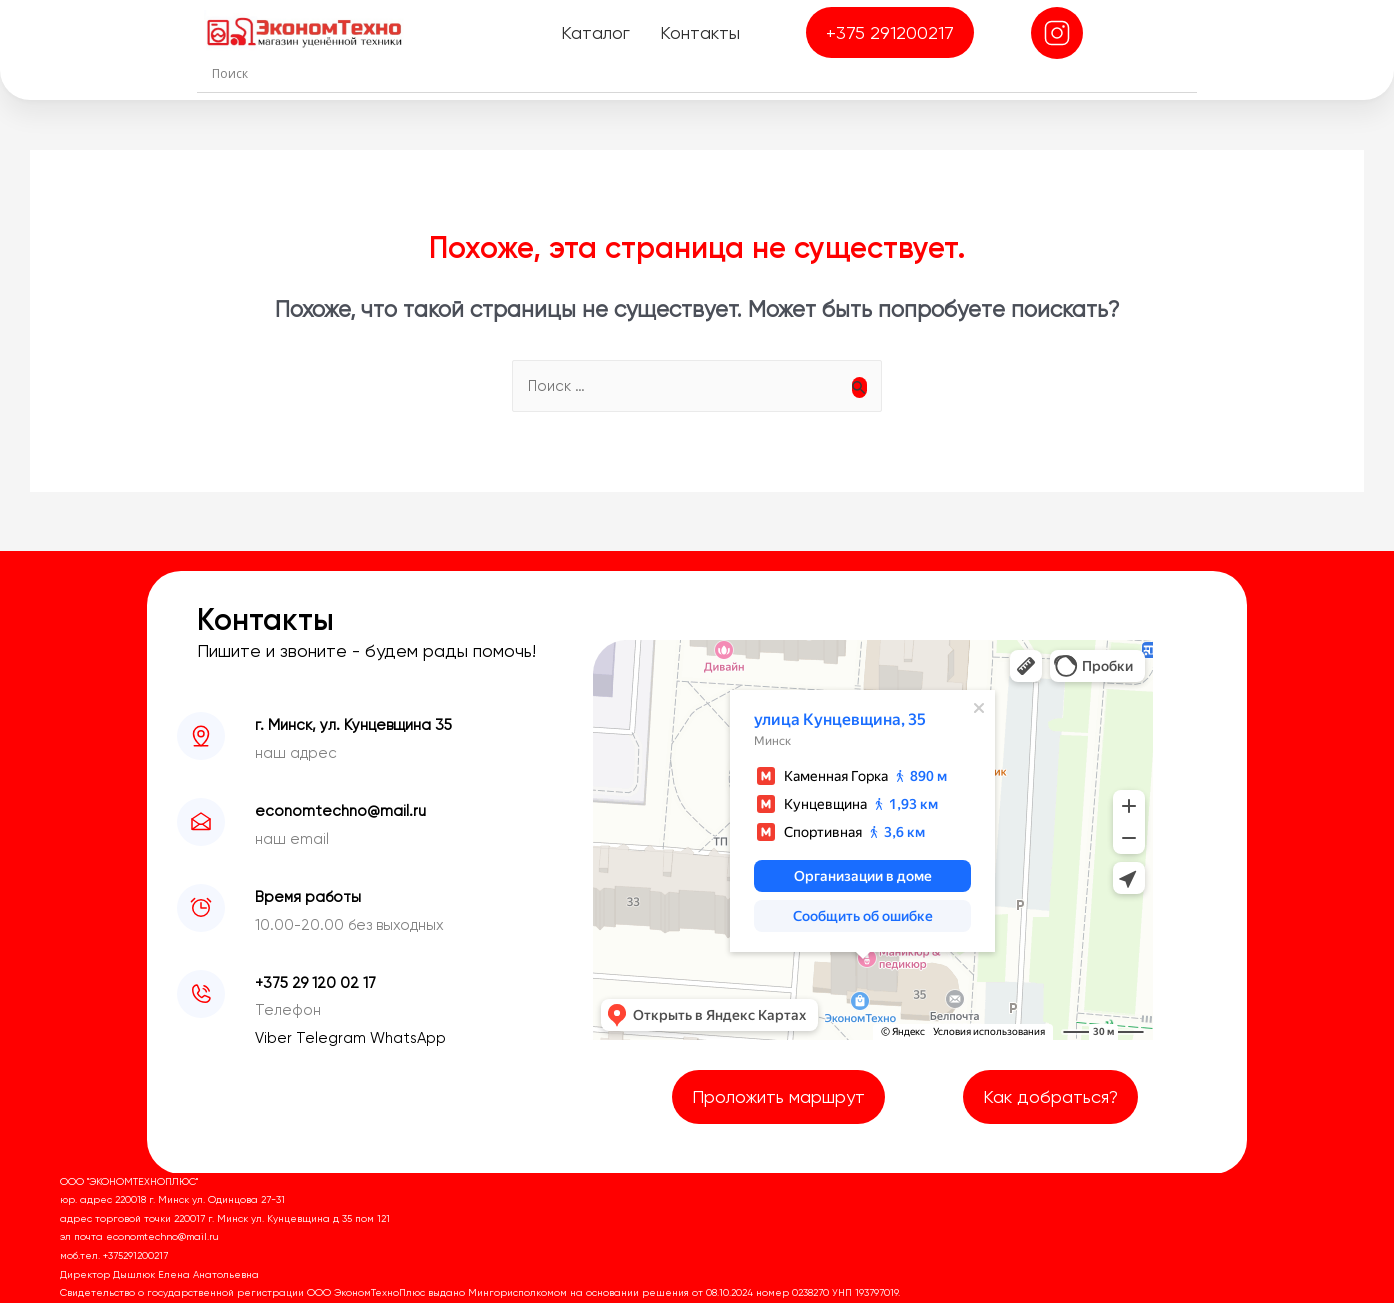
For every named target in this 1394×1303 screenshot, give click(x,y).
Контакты (700, 32)
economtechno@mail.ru (340, 811)
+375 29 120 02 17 (315, 983)
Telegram (333, 1038)
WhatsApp (408, 1038)
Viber (275, 1038)
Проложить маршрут (778, 1096)
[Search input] (702, 73)
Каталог (595, 32)
